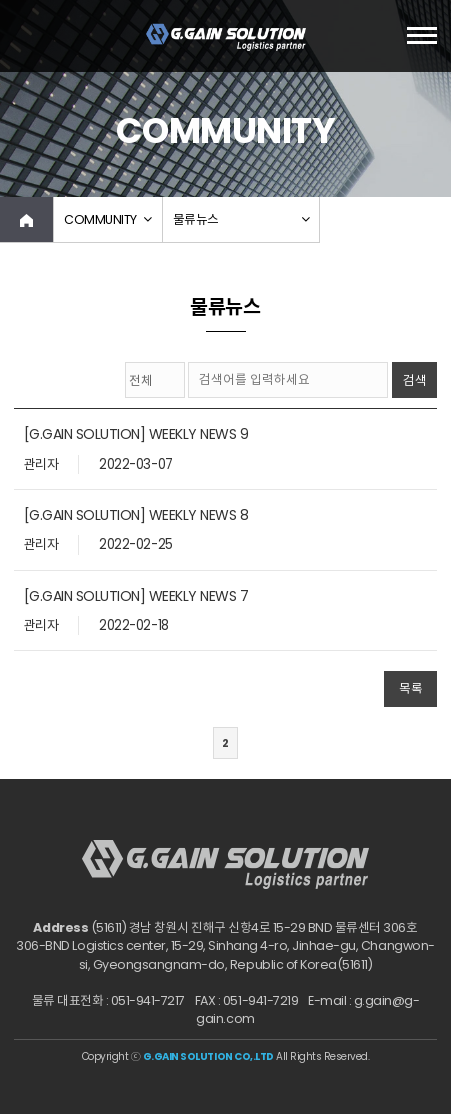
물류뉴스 (196, 219)
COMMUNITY (100, 219)
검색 (415, 380)
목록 (410, 688)
